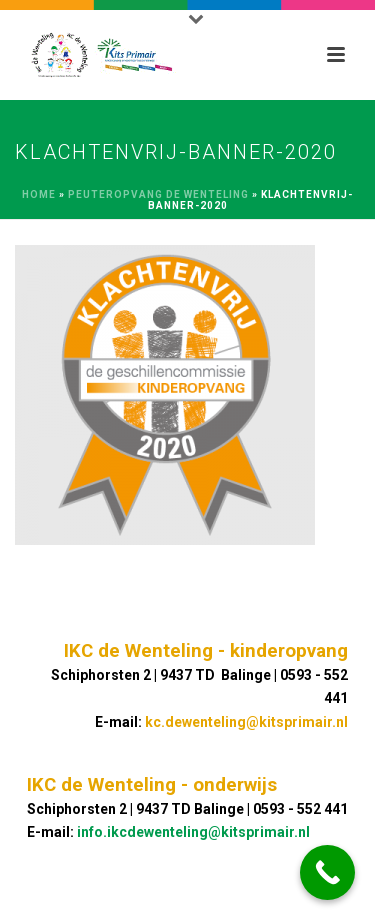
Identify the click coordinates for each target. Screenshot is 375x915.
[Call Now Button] (327, 872)
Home (39, 194)
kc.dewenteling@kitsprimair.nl (246, 722)
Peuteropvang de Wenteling (158, 194)
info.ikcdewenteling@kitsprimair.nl (193, 832)
